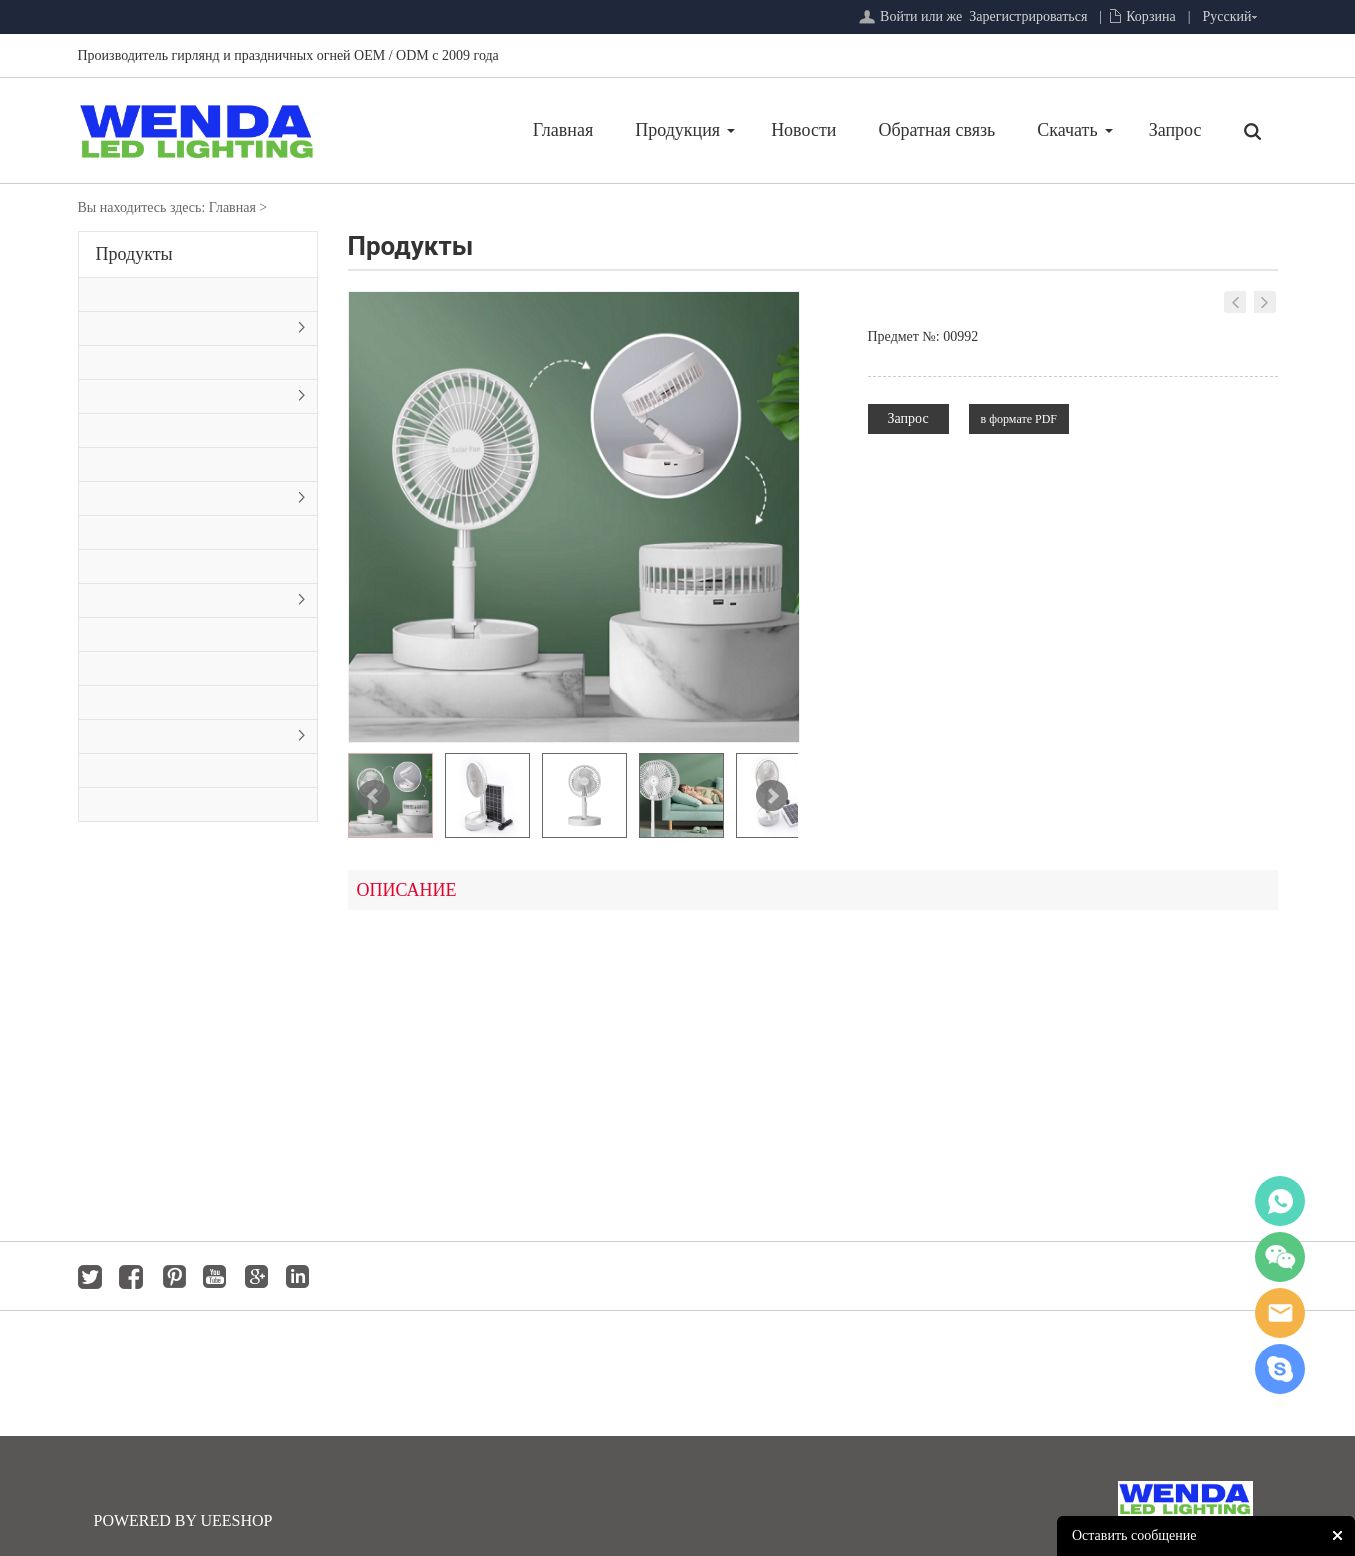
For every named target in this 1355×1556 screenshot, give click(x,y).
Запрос (1072, 130)
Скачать (965, 130)
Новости (701, 130)
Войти (898, 16)
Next (772, 796)
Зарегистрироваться (1028, 16)
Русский (1227, 16)
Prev (374, 796)
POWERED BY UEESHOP (183, 1520)
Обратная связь (834, 130)
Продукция (575, 130)
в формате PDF (1019, 419)
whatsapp (1280, 1201)
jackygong (1280, 1313)
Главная (460, 130)
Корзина (1151, 16)
